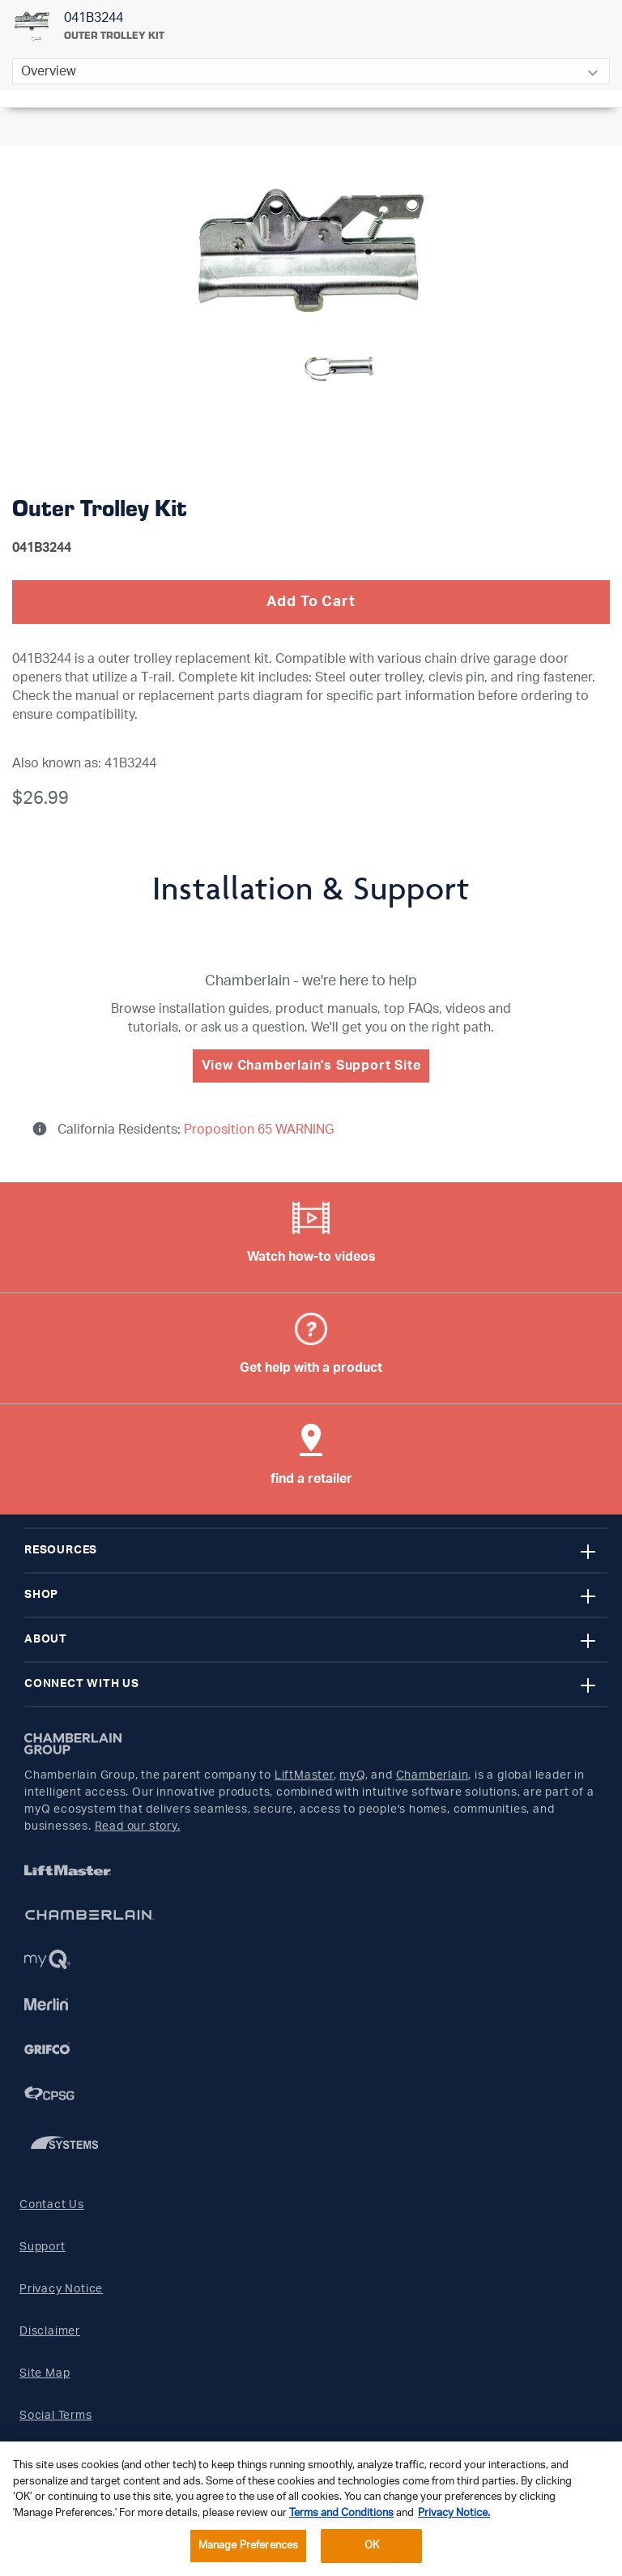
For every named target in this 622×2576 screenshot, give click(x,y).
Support (42, 2247)
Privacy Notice (61, 2289)
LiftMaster (304, 1775)
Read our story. (138, 1826)
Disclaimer (49, 2331)
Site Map (44, 2373)
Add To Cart (311, 602)
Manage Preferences (248, 2545)
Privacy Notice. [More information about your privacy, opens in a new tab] (454, 2513)
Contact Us (51, 2205)
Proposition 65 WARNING (257, 1129)
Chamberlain (432, 1775)
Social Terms (55, 2415)
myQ (351, 1775)
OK (371, 2545)
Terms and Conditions (341, 2513)
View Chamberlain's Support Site (311, 1065)
